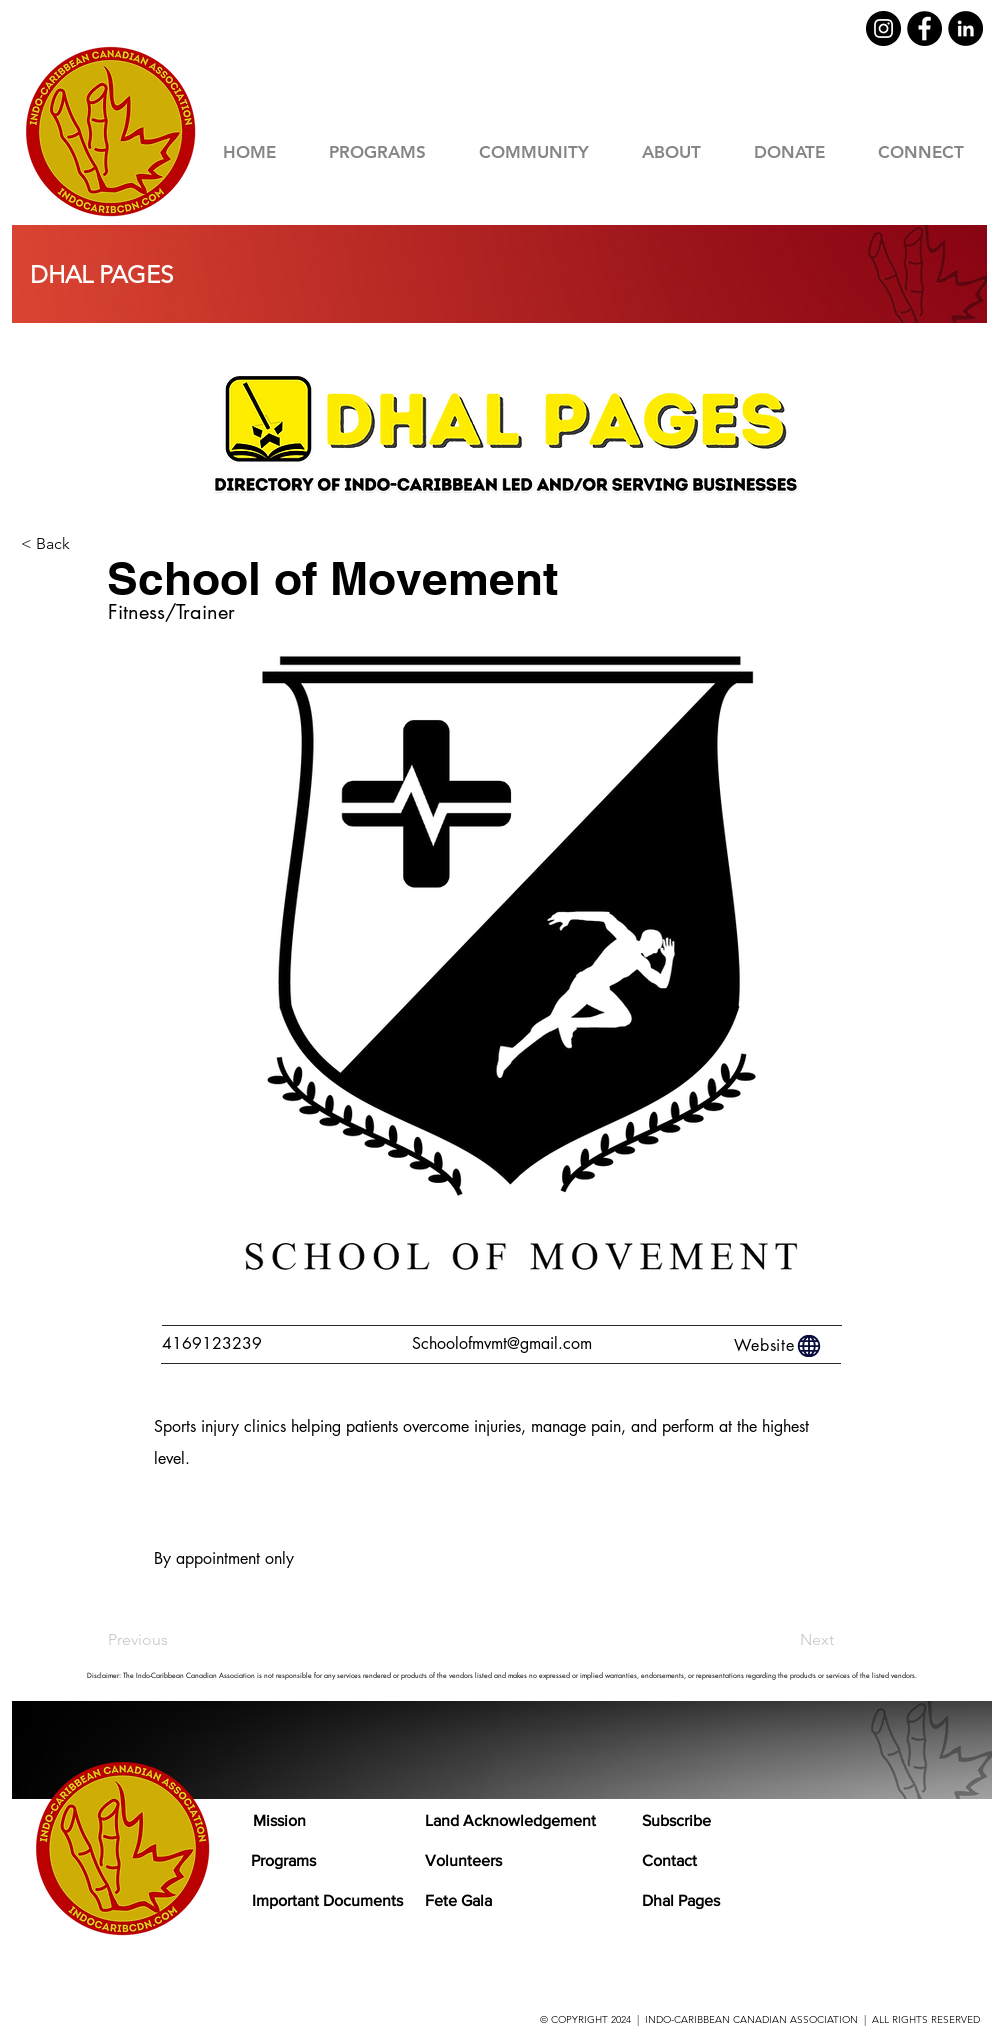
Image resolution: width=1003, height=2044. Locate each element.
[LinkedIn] (965, 28)
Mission (279, 1820)
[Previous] (174, 1640)
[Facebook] (924, 28)
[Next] (784, 1640)
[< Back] (87, 544)
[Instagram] (883, 28)
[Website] (779, 1346)
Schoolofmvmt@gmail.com (502, 1343)
